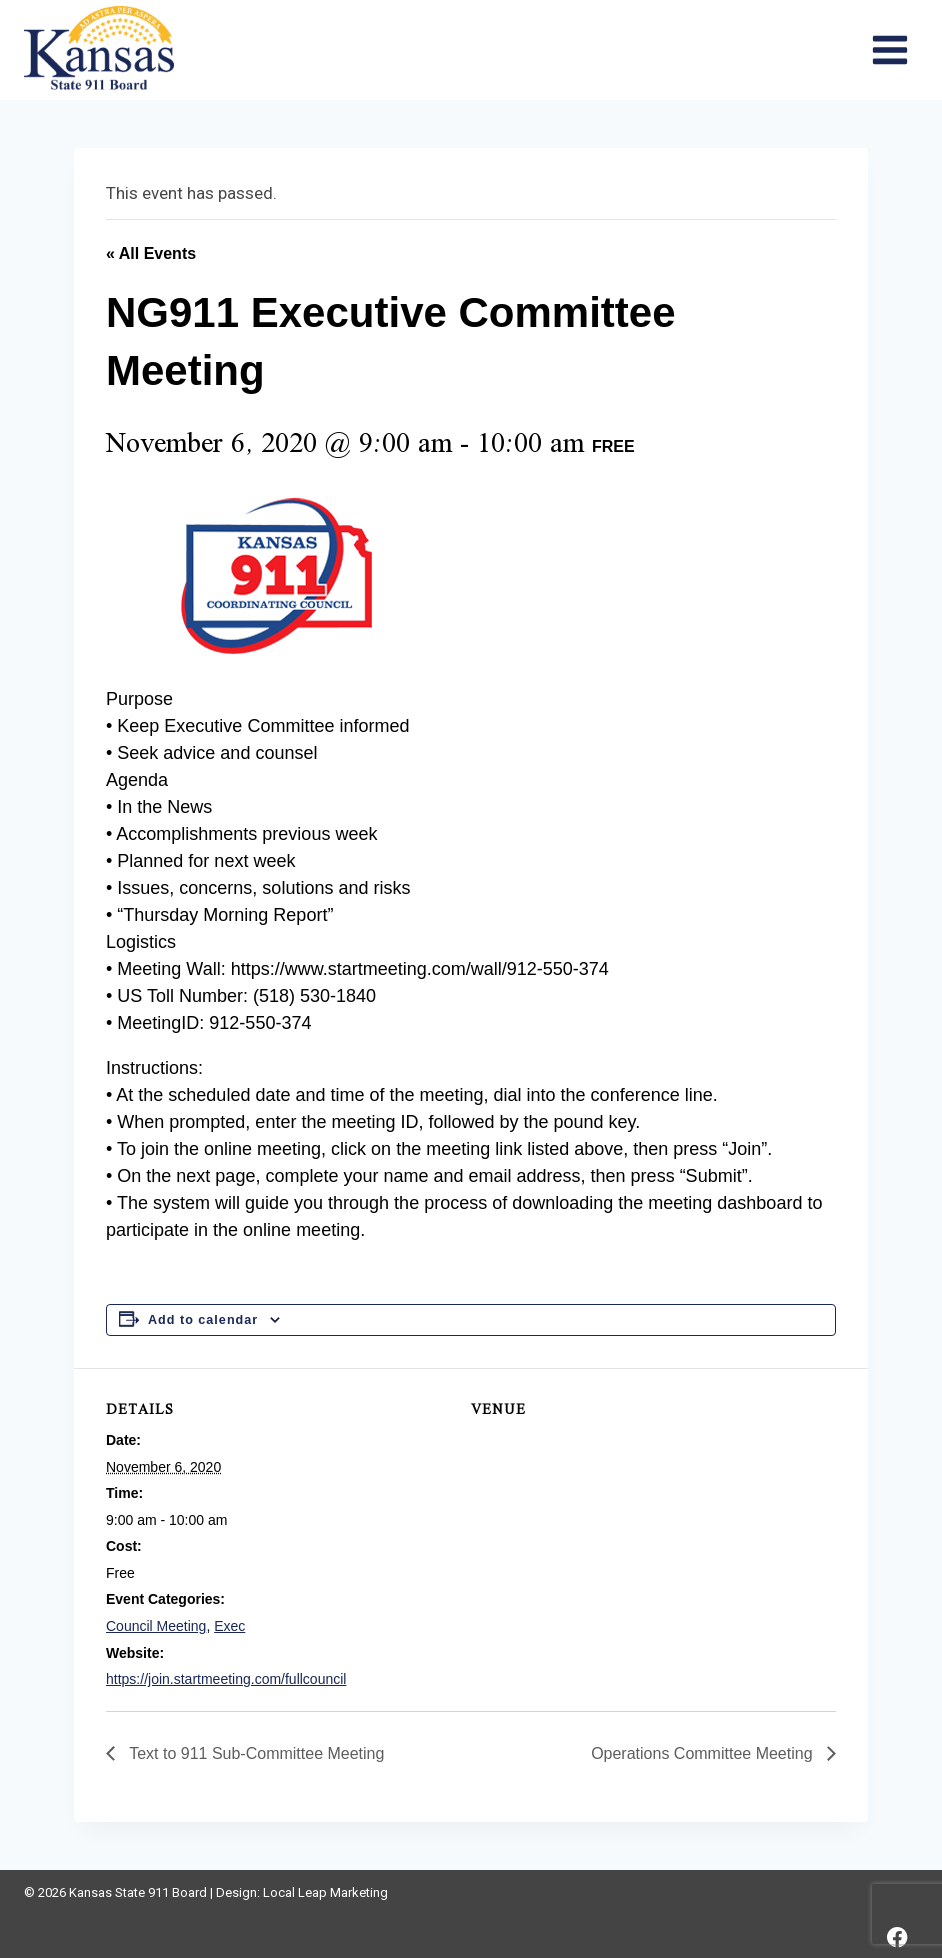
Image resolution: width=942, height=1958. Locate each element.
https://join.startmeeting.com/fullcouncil (226, 1679)
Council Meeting (156, 1626)
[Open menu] (889, 49)
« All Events (151, 253)
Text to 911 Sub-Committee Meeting (254, 1753)
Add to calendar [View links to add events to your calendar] (203, 1320)
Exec (229, 1626)
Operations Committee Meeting (704, 1753)
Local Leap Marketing (325, 1892)
